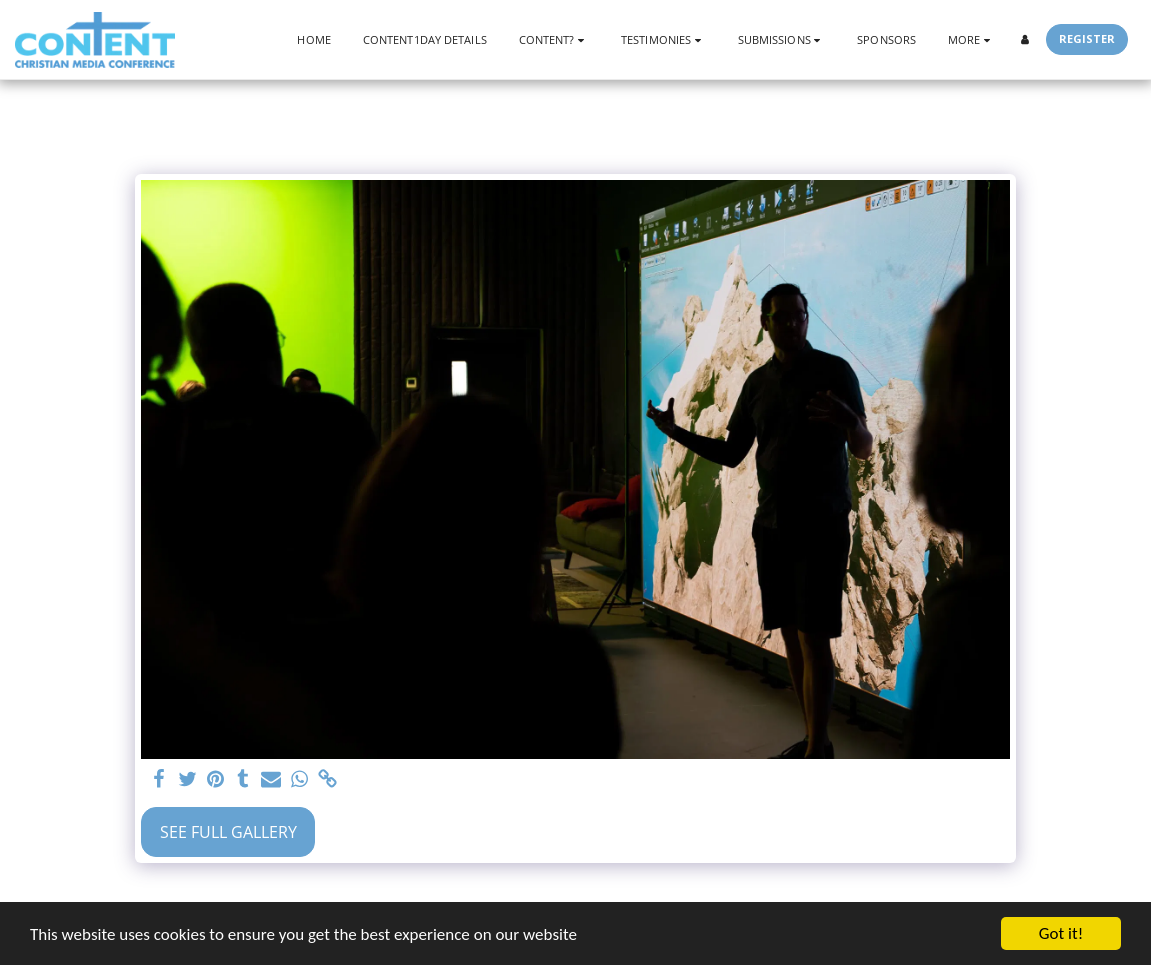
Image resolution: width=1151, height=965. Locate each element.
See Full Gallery (228, 832)
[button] (554, 39)
